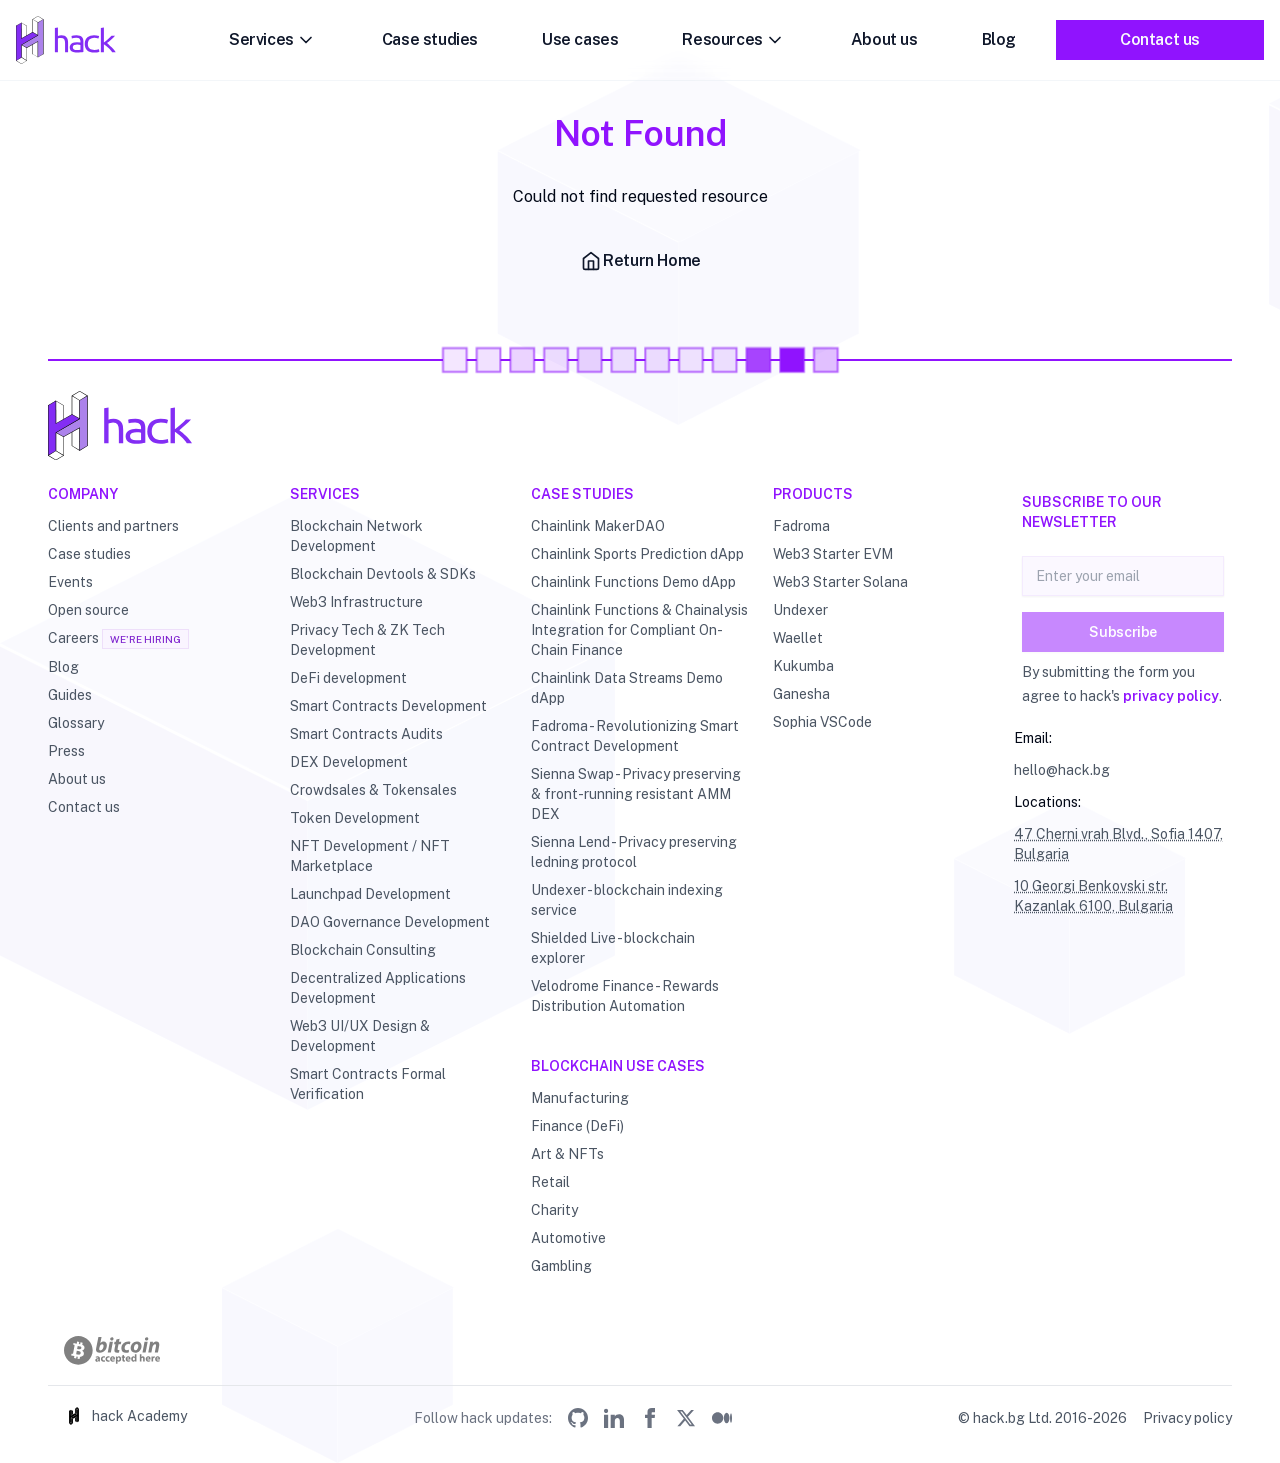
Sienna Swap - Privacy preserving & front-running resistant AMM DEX (636, 794)
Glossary (76, 723)
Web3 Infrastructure (356, 602)
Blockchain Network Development (356, 536)
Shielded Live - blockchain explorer (613, 948)
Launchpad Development (370, 894)
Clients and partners (113, 526)
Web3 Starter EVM (833, 554)
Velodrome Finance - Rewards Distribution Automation (625, 996)
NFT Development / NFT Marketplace (370, 856)
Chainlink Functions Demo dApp (633, 582)
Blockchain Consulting (363, 950)
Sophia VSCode (822, 722)
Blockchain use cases (618, 1066)
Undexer (800, 610)
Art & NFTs (567, 1154)
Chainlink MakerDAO (598, 526)
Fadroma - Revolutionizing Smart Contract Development (635, 736)
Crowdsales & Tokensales (373, 790)
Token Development (355, 818)
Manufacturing (580, 1098)
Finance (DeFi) (577, 1126)
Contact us (1160, 39)
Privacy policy (1187, 1418)
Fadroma (801, 526)
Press (66, 751)
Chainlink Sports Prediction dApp (637, 554)
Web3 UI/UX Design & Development (360, 1036)
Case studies (430, 39)
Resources (734, 40)
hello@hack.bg (1062, 770)
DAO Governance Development (390, 922)
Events (70, 582)
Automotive (568, 1238)
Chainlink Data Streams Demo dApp (627, 688)
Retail (550, 1182)
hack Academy (125, 1416)
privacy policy (1171, 696)
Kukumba (803, 666)
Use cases (580, 39)
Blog (999, 39)
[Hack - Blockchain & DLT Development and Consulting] (640, 425)
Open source (88, 610)
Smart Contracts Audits (366, 734)
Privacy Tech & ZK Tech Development (367, 640)
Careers (73, 638)
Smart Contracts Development (388, 706)
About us (884, 39)
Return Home (640, 261)
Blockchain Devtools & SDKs (383, 574)
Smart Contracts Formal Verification (368, 1084)
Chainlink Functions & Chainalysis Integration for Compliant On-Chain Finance (639, 630)
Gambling (561, 1266)
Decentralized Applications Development (378, 988)
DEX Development (349, 762)
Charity (554, 1210)
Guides (70, 695)
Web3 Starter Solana (840, 582)
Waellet (798, 638)
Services (273, 40)
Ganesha (801, 694)
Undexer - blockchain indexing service (627, 900)
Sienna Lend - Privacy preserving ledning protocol (634, 852)
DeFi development (348, 678)
